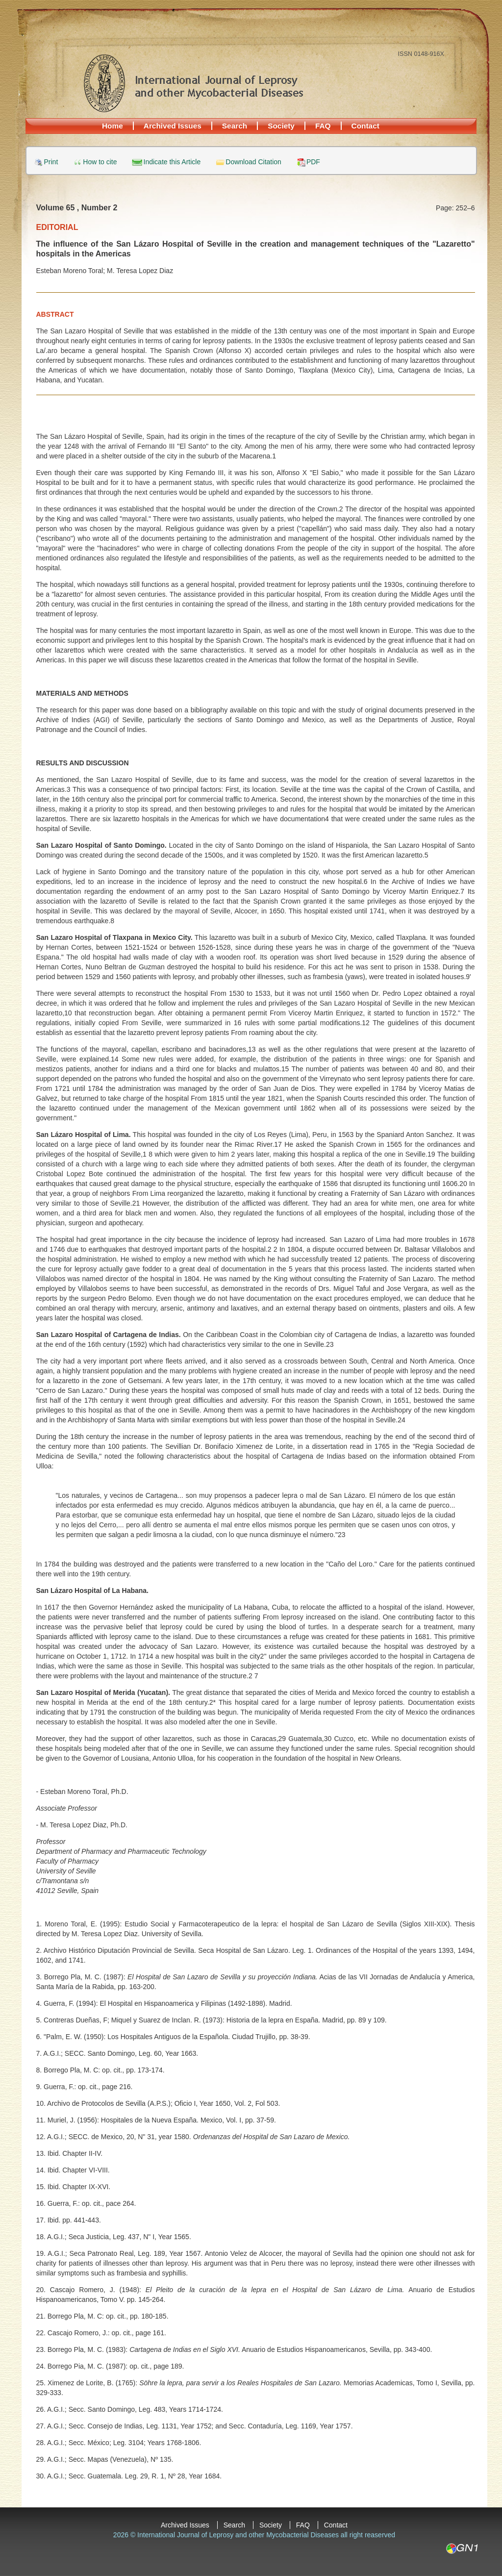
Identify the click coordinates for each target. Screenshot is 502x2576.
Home (112, 126)
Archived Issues (172, 126)
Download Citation (253, 162)
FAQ (323, 126)
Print (51, 162)
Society (281, 126)
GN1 (461, 2548)
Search (234, 126)
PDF (313, 162)
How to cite (100, 162)
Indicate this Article (172, 162)
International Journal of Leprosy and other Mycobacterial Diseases (193, 83)
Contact (365, 126)
